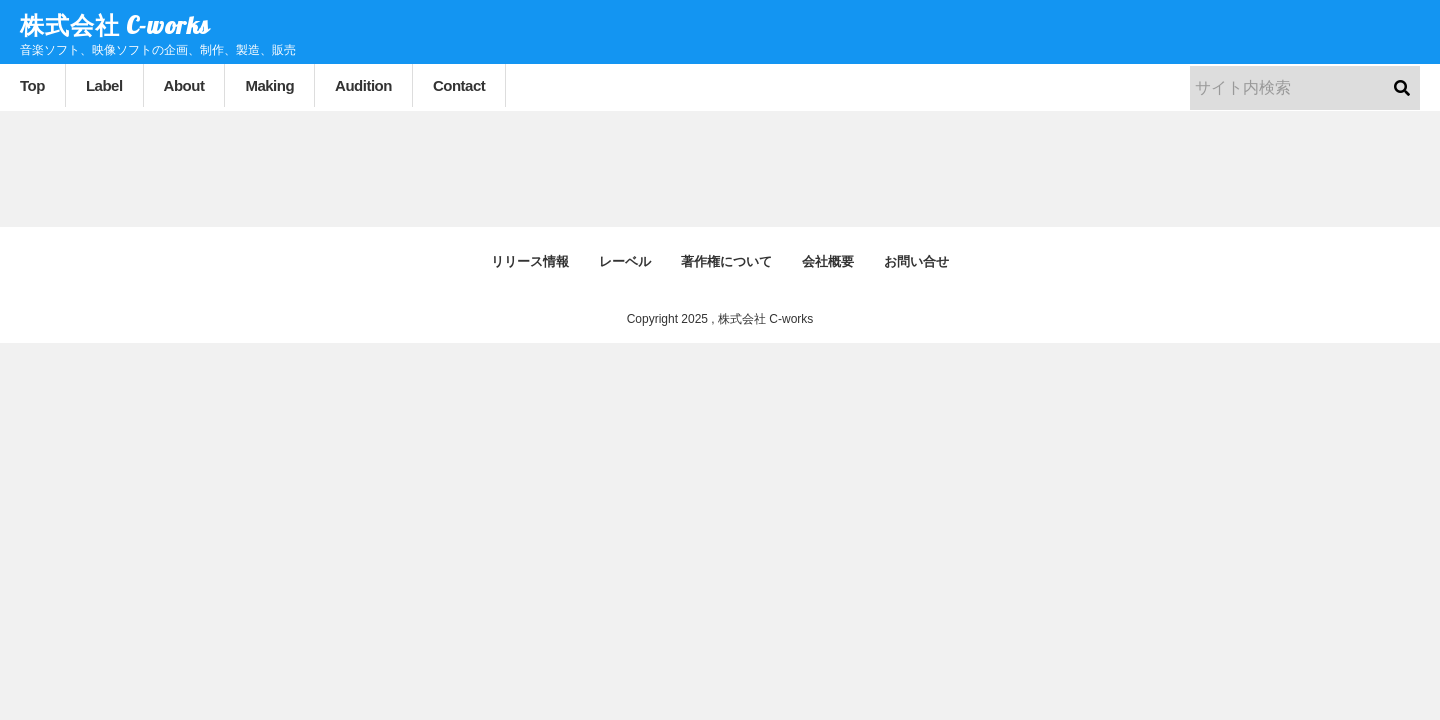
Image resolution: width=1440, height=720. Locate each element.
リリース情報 (530, 261)
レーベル (625, 261)
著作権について (726, 261)
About (184, 85)
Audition (363, 85)
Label (104, 85)
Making (269, 85)
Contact (459, 85)
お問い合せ (916, 261)
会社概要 (828, 261)
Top (32, 85)
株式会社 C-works (115, 25)
